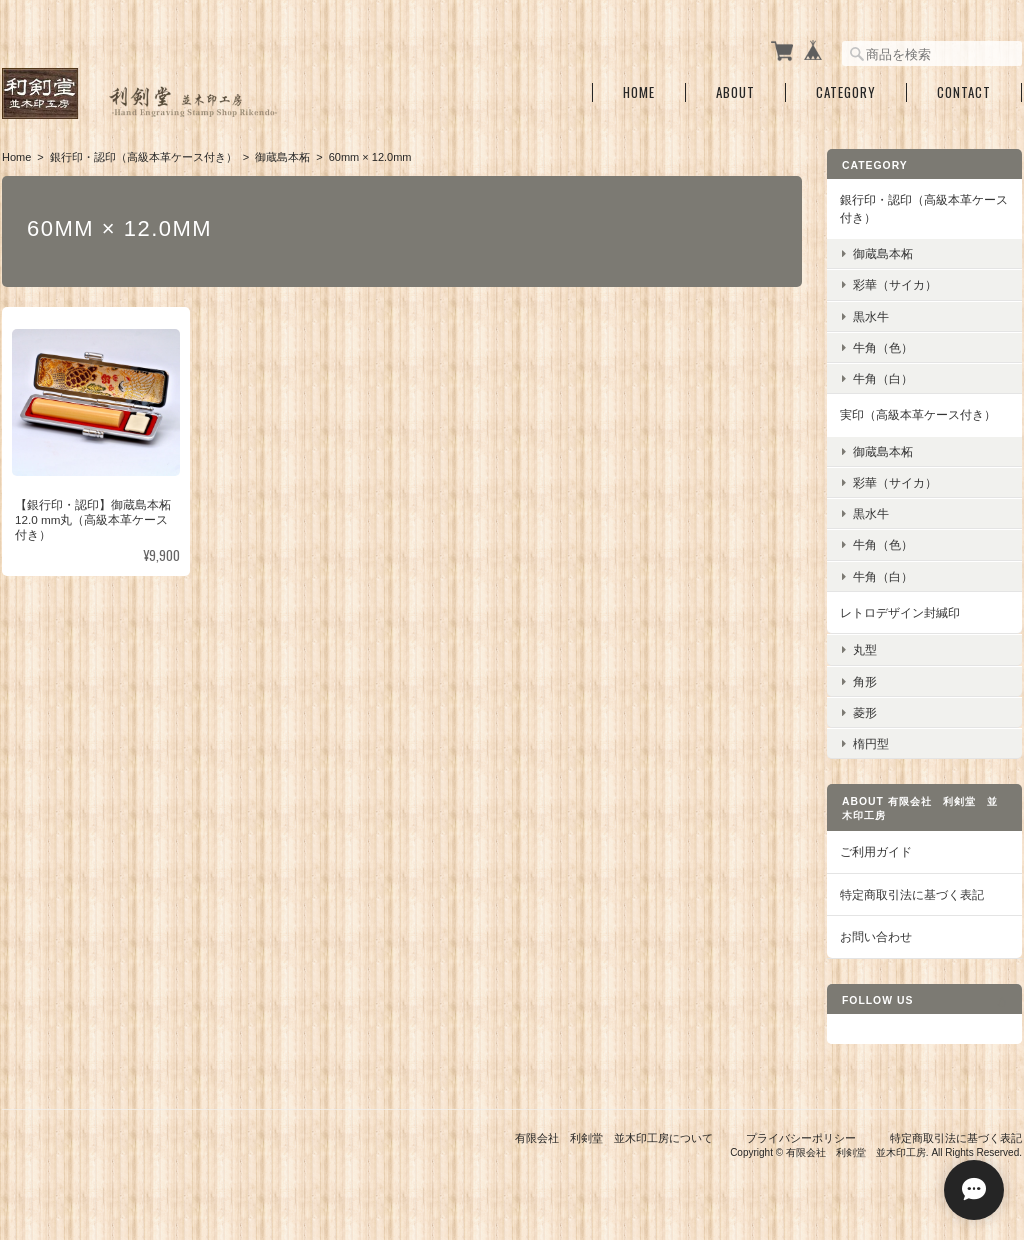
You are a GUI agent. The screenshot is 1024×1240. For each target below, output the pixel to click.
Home (639, 92)
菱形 (865, 712)
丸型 (865, 649)
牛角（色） (883, 347)
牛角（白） (883, 378)
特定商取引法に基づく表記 (912, 894)
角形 (865, 681)
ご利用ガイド (876, 851)
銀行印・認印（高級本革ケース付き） (143, 157)
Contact (964, 92)
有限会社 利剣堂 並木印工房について (614, 1138)
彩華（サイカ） (895, 284)
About (735, 92)
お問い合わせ (876, 936)
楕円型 (871, 743)
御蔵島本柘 (282, 157)
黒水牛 (871, 316)
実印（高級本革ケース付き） (918, 414)
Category (846, 92)
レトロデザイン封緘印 (900, 612)
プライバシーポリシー (801, 1138)
